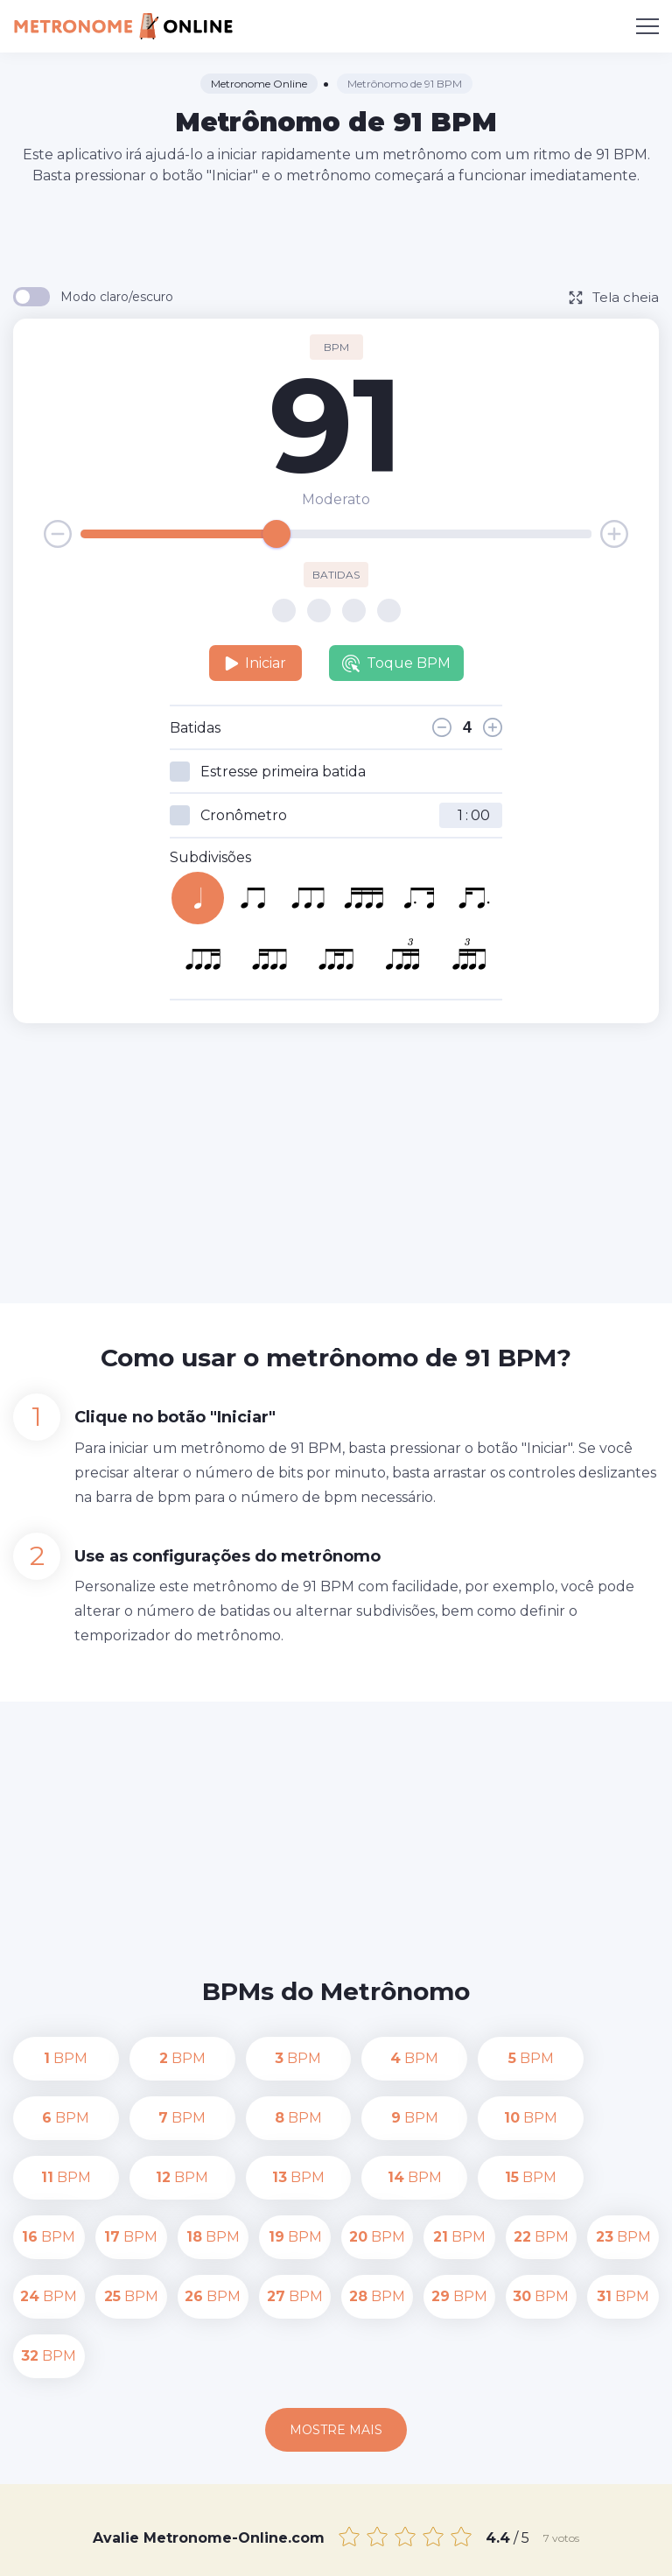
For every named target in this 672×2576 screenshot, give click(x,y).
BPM (49, 2058)
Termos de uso (336, 2551)
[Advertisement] (336, 234)
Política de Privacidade (553, 2530)
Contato (440, 2530)
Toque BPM (396, 663)
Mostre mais (336, 2311)
